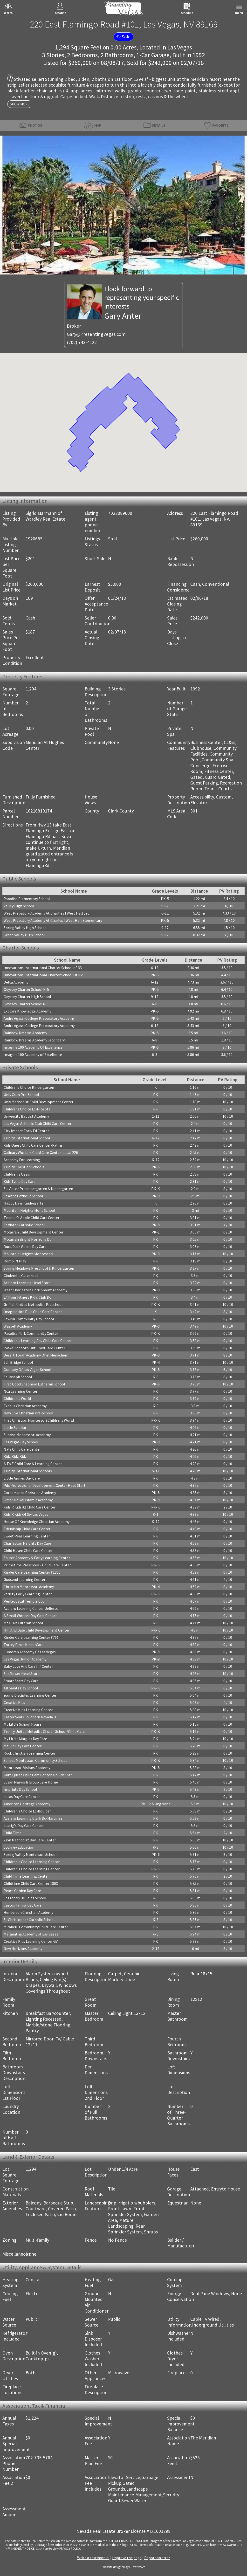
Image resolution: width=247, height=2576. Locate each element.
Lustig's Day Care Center (24, 1825)
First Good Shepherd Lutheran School (34, 1384)
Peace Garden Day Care (22, 1890)
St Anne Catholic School (23, 1195)
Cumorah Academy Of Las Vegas (30, 1651)
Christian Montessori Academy (29, 1586)
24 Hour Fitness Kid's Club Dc (27, 1297)
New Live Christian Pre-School (28, 1413)
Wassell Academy (18, 1326)
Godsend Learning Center (24, 1579)
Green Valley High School (24, 934)
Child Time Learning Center (26, 1876)
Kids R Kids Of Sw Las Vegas (26, 1514)
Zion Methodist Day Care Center (30, 1840)
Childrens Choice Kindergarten (29, 1087)
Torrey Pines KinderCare (23, 1644)
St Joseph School (18, 1376)
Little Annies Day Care (22, 1478)
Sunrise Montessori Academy (27, 1434)
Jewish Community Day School (29, 1318)
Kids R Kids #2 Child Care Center (29, 1507)
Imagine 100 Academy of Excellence (33, 1054)
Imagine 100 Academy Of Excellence (33, 1047)
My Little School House (22, 1724)
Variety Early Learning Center (28, 1593)
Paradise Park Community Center (31, 1333)
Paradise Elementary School (27, 898)
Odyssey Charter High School (27, 996)
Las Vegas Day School (21, 1442)
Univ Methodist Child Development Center (38, 1101)
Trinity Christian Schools (24, 1166)
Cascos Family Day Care (22, 1905)
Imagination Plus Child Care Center (33, 1311)
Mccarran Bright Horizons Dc (27, 1239)
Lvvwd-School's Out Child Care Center (34, 1347)
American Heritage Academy (27, 1803)
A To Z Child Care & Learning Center (33, 1463)
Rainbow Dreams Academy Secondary (34, 1040)
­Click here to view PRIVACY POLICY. (58, 2548)
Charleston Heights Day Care (27, 1543)
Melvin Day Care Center (22, 1745)
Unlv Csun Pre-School (21, 1094)
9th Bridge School (18, 1362)
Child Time (12, 1832)
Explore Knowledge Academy (27, 1011)
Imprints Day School (20, 1789)
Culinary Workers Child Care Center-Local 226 (41, 1152)
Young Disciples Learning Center (30, 1695)
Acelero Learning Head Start (27, 1282)
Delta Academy (16, 982)
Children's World (17, 1398)
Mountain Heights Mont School (29, 1210)
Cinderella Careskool (21, 1275)
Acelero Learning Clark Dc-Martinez (33, 1818)
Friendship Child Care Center (27, 1528)
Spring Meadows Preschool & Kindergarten (39, 1268)
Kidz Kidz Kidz (15, 1456)
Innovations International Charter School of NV (43, 967)
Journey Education (19, 1847)
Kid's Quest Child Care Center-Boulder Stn (38, 1774)
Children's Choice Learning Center (32, 1861)
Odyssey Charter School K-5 (26, 989)
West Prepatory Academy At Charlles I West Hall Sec (46, 913)
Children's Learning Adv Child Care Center (38, 1340)
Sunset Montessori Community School (35, 1760)
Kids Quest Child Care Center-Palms (33, 1145)
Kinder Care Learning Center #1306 (32, 1572)
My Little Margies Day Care (25, 1738)
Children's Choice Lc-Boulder (27, 1811)
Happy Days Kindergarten (25, 1203)
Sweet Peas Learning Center (27, 1536)
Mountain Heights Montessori (28, 1253)
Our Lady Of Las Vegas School (27, 1369)
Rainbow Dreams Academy (25, 1032)
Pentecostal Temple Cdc (24, 1601)
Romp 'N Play (15, 1261)
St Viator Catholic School (24, 1224)
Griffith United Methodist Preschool (33, 1304)
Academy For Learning (22, 1159)
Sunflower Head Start (21, 1673)
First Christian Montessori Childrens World (39, 1420)
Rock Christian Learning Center (29, 1753)
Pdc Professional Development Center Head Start (45, 1485)
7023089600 (120, 513)
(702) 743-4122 (82, 342)
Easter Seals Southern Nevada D (30, 1717)
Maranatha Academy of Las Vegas (31, 1934)
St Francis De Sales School (25, 1897)
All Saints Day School (21, 1688)
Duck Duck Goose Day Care (25, 1246)
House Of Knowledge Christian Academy (36, 1521)
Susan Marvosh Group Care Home (31, 1782)
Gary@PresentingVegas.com (96, 334)
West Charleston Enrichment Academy (35, 1290)
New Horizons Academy (23, 1948)
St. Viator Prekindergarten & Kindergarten (38, 1188)
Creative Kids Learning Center (28, 1709)
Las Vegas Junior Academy (25, 1659)
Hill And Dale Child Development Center (36, 1630)
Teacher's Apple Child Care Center (31, 1217)
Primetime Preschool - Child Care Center (37, 1565)
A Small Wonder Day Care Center (30, 1615)
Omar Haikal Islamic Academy (28, 1499)
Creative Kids (14, 1702)
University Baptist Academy (26, 1116)
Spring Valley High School (25, 927)
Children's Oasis (17, 1174)
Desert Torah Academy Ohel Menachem (36, 1355)
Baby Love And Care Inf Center (28, 1666)
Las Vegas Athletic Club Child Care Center (37, 1123)
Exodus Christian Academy (25, 1405)
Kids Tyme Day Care (19, 1181)
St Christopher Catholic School (29, 1919)
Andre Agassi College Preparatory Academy (39, 1018)
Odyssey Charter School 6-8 (26, 1003)
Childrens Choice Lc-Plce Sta (27, 1109)
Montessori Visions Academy (27, 1767)
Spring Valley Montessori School (30, 1854)
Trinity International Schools (28, 1470)
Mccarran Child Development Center (33, 1232)
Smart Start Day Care (21, 1680)
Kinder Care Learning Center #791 (31, 1637)
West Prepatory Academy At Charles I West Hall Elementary (53, 920)
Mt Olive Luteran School (23, 1622)
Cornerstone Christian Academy (30, 1492)
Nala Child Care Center (22, 1449)
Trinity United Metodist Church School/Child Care (44, 1731)
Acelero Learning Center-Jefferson (32, 1608)
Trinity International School (27, 1138)
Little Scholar (15, 1427)
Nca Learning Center (20, 1391)
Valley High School (19, 905)
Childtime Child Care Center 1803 (31, 1883)
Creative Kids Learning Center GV (31, 1941)
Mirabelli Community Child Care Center (36, 1926)
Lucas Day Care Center (22, 1796)
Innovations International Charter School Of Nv (43, 974)
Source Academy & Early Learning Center (37, 1557)
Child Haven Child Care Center (28, 1550)
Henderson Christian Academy (28, 1912)
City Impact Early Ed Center (26, 1130)
